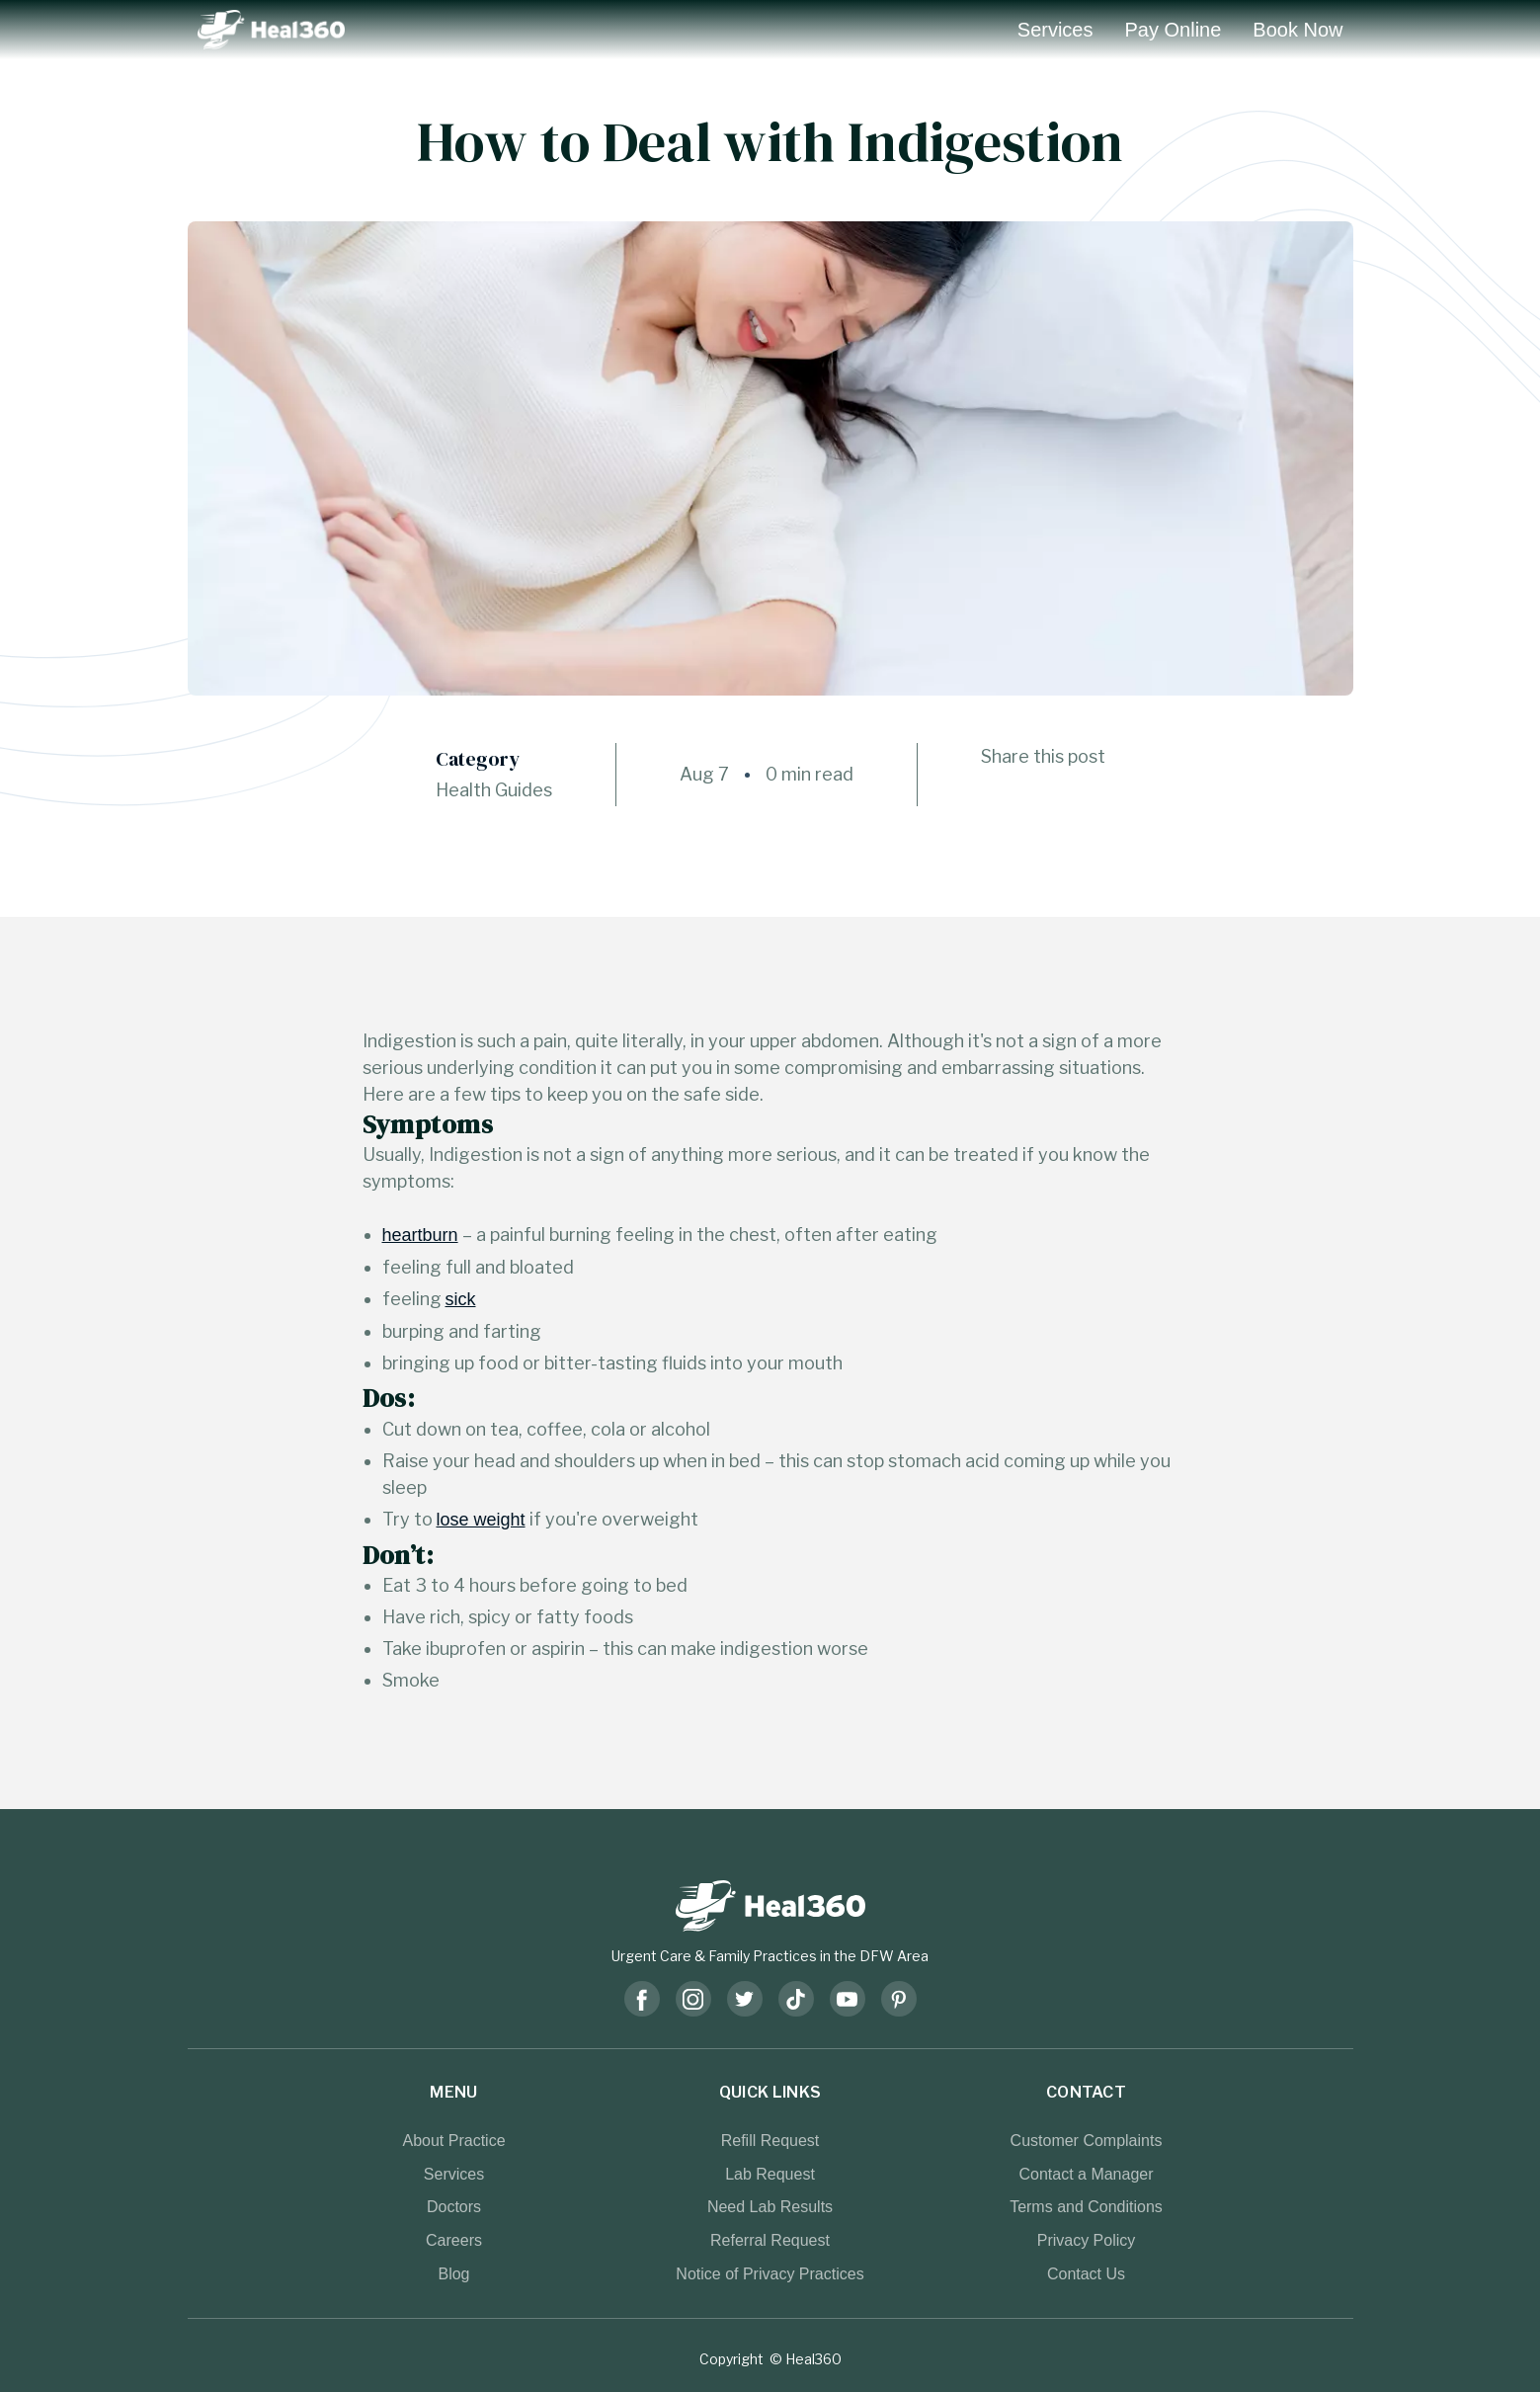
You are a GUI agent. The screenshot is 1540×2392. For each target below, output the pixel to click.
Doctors (454, 2206)
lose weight (481, 1519)
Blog (453, 2273)
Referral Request (770, 2240)
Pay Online (1173, 30)
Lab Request (770, 2174)
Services (1055, 30)
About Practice (453, 2140)
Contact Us (1086, 2273)
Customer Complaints (1087, 2140)
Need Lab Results (770, 2206)
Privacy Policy (1086, 2240)
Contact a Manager (1085, 2174)
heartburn (420, 1235)
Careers (454, 2240)
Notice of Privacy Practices (769, 2273)
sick (461, 1299)
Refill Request (770, 2140)
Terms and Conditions (1086, 2206)
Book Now (1297, 30)
